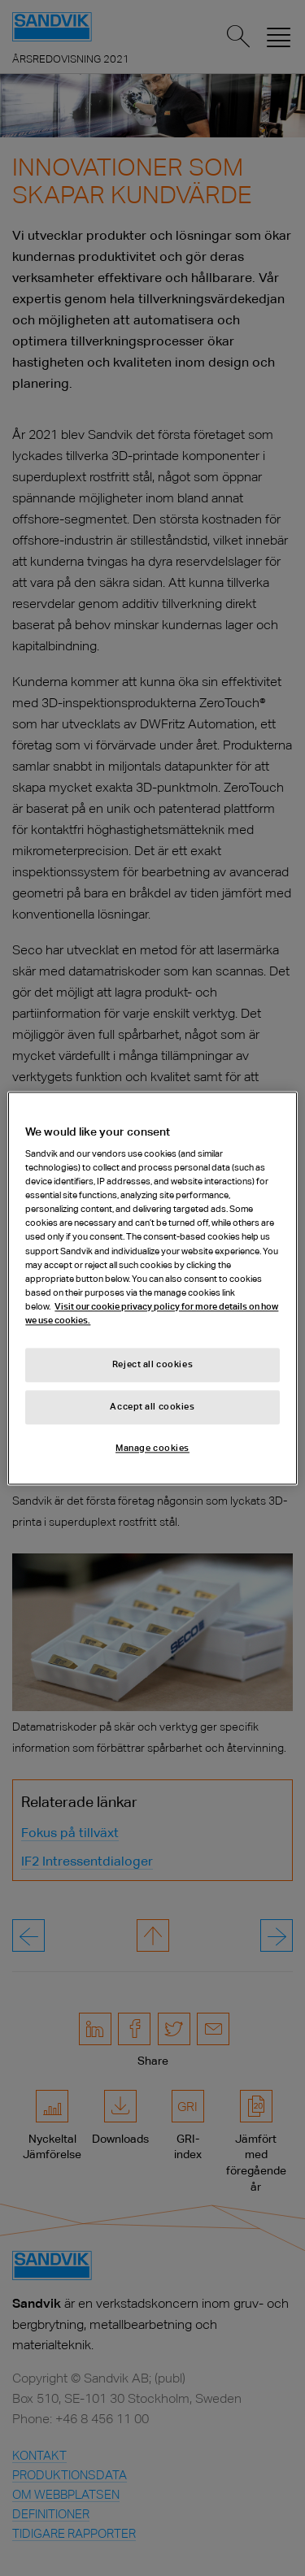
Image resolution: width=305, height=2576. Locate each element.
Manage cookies (152, 1447)
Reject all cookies (152, 1364)
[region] (152, 1288)
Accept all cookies (152, 1406)
